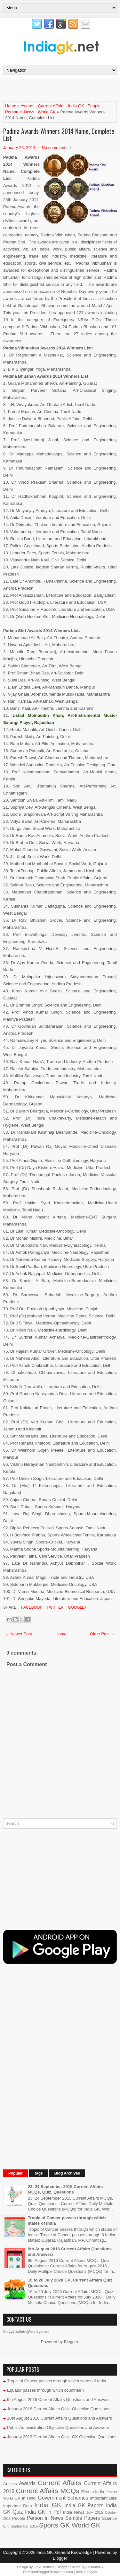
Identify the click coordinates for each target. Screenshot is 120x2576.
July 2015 (94, 2512)
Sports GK (54, 2525)
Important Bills (103, 2498)
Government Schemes (63, 2498)
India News (73, 2512)
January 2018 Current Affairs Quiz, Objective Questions (58, 2408)
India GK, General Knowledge (64, 2552)
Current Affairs (51, 105)
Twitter (54, 1607)
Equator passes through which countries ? (45, 2390)
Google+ (77, 1607)
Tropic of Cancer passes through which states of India (56, 2380)
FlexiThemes (44, 2567)
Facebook (31, 1607)
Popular (15, 2173)
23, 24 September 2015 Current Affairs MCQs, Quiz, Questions (65, 2189)
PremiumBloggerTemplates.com (48, 2572)
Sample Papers (82, 2518)
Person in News (19, 112)
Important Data (17, 2505)
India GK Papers (83, 2505)
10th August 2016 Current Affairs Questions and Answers (59, 2418)
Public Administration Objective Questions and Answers (58, 2427)
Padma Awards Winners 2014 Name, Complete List (58, 134)
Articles (10, 2483)
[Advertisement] (61, 89)
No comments (54, 147)
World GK (47, 112)
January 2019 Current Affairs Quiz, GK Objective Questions (61, 2436)
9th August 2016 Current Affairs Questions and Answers (58, 2399)
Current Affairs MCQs (47, 2490)
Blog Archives (67, 2173)
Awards (27, 105)
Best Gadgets (86, 2572)
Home (10, 105)
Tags (38, 2173)
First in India (92, 2491)
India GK (76, 105)
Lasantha (93, 2567)
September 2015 (24, 2526)
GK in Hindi (25, 2498)
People (94, 105)
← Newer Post (18, 1633)
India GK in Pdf (43, 2512)
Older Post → (102, 1633)
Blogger (71, 2341)
